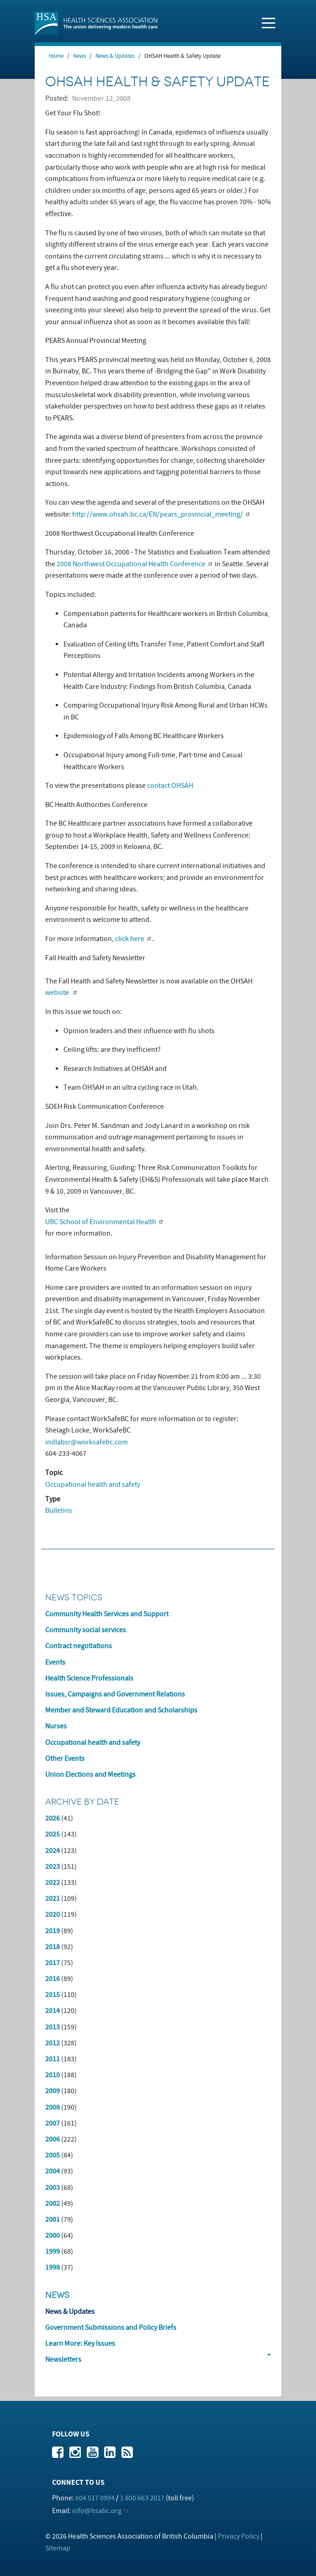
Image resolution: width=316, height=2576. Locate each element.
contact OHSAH (170, 785)
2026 (52, 1818)
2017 (52, 1962)
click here (129, 938)
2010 (52, 2074)
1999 (52, 2251)
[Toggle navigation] (268, 22)
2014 (52, 2010)
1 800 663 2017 (142, 2498)
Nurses (56, 1726)
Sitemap (57, 2548)
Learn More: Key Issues (80, 2343)
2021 (52, 1898)
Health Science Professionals (89, 1678)
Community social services (85, 1630)
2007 (52, 2123)
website (57, 992)
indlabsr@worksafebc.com (86, 1442)
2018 (52, 1946)
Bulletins (58, 1510)
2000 (52, 2235)
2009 (52, 2090)
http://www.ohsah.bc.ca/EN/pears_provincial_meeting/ (157, 514)
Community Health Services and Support (107, 1614)
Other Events (64, 1758)
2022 (52, 1882)
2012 (52, 2043)
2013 (52, 2027)
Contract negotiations (78, 1645)
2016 (52, 1978)
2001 (52, 2219)
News (79, 56)
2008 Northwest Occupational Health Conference (131, 564)
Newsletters (63, 2359)
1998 (52, 2267)
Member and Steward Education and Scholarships (121, 1710)
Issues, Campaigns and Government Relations (115, 1694)
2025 (52, 1834)
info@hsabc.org (96, 2510)
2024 (52, 1850)
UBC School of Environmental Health (100, 1221)
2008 (52, 2107)
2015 (52, 1994)
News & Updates (115, 56)
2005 (52, 2155)
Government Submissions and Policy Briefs (110, 2327)
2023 (52, 1866)
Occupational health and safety (92, 1484)
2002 (52, 2203)
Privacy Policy (238, 2536)
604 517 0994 (95, 2498)
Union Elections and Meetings (90, 1774)
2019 (52, 1930)
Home (56, 56)
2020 (52, 1914)
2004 (52, 2171)
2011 (52, 2059)
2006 (52, 2139)
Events (55, 1662)
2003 (52, 2187)
